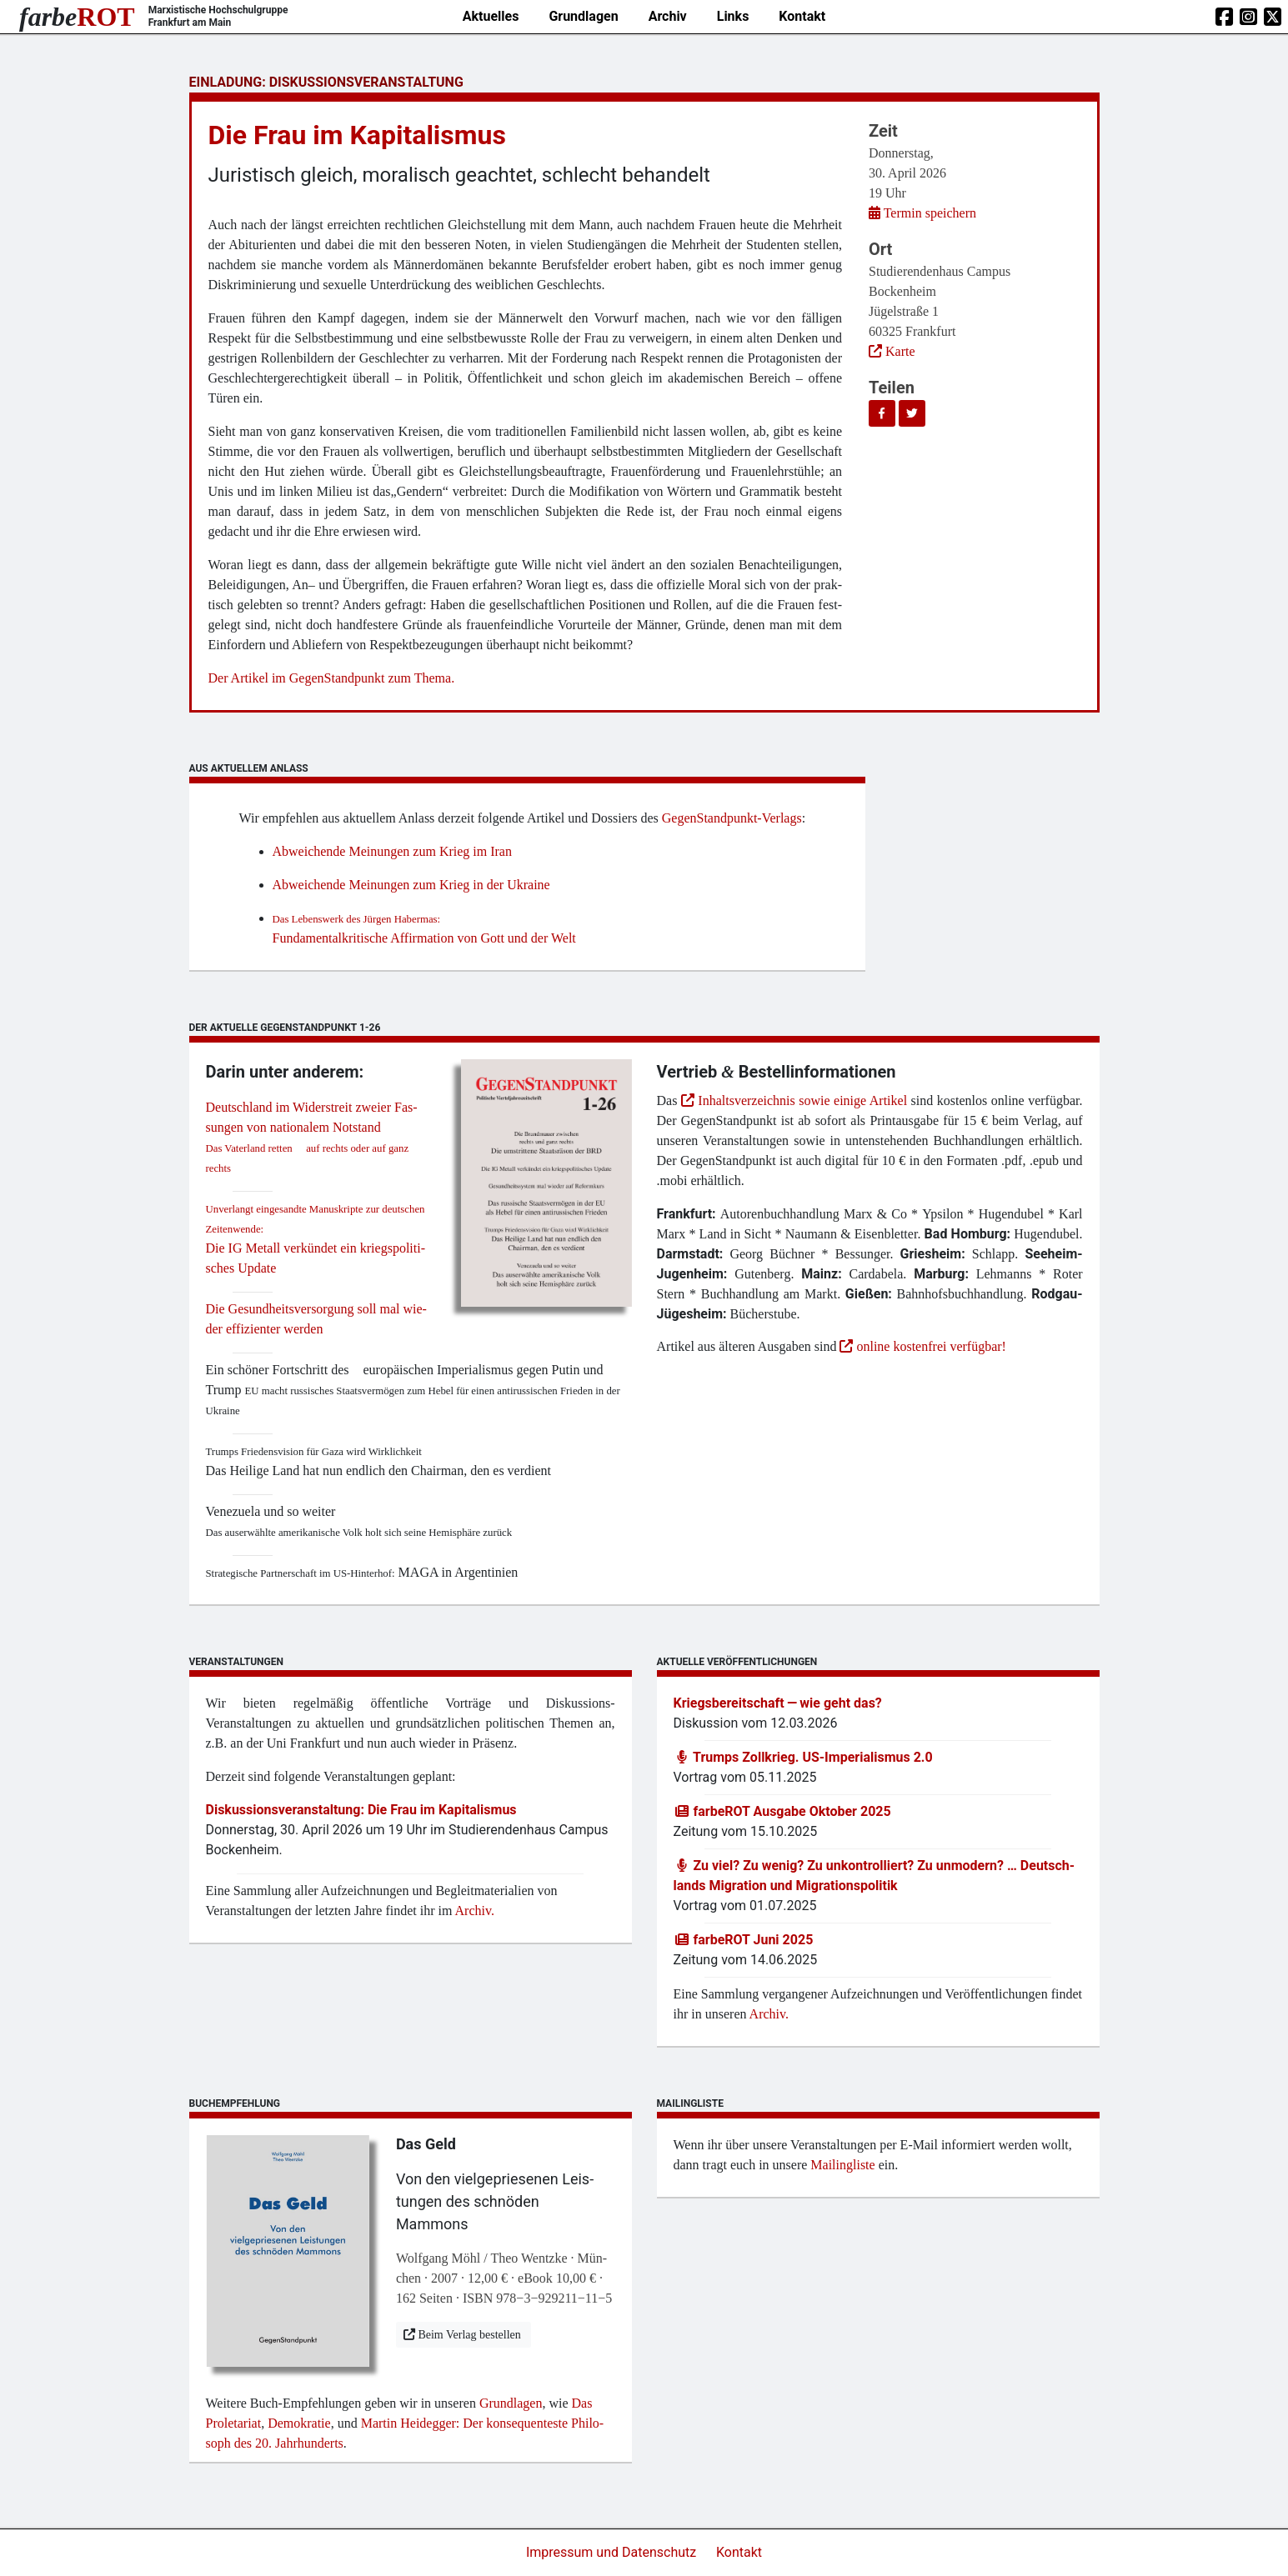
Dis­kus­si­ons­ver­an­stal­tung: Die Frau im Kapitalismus (361, 1810)
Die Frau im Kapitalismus (357, 135)
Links (733, 16)
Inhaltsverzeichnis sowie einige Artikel (794, 1100)
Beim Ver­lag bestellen (463, 2334)
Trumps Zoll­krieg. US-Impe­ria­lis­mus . (803, 1757)
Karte (894, 351)
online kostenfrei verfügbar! (922, 1346)
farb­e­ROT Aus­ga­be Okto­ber (782, 1811)
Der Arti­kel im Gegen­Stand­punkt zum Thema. (331, 678)
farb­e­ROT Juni (744, 1940)
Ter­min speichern (922, 213)
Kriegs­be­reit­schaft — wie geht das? (778, 1703)
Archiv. (474, 1910)
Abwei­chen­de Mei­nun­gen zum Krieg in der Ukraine (413, 885)
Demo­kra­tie (299, 2423)
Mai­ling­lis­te (842, 2165)
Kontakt (802, 16)
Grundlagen (583, 16)
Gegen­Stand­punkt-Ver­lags (732, 818)
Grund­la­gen (511, 2403)
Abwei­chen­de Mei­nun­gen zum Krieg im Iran (394, 851)
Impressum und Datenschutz (612, 2552)
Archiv (668, 16)
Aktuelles (491, 16)
